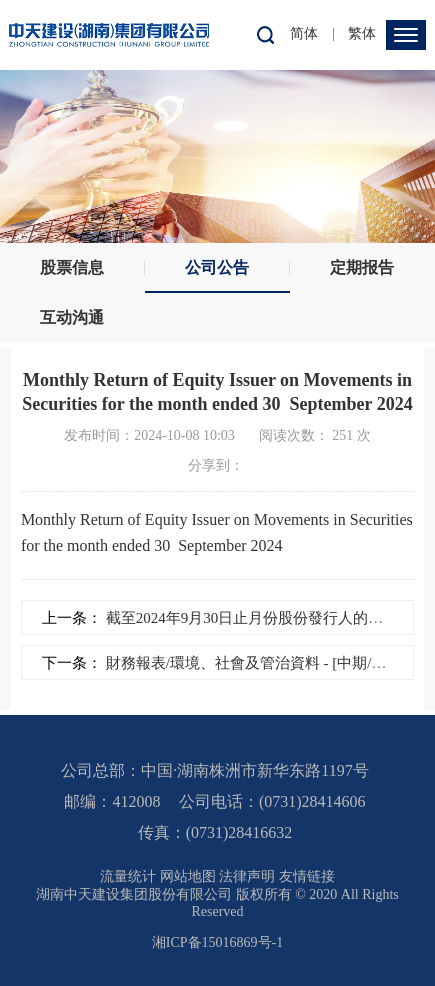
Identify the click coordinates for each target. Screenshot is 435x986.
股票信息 (72, 267)
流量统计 (128, 876)
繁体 (362, 33)
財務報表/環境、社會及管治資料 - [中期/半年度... (265, 663)
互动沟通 (72, 317)
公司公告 (217, 267)
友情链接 (307, 876)
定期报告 (362, 267)
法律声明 (247, 876)
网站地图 (188, 876)
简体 (304, 33)
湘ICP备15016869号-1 (217, 942)
